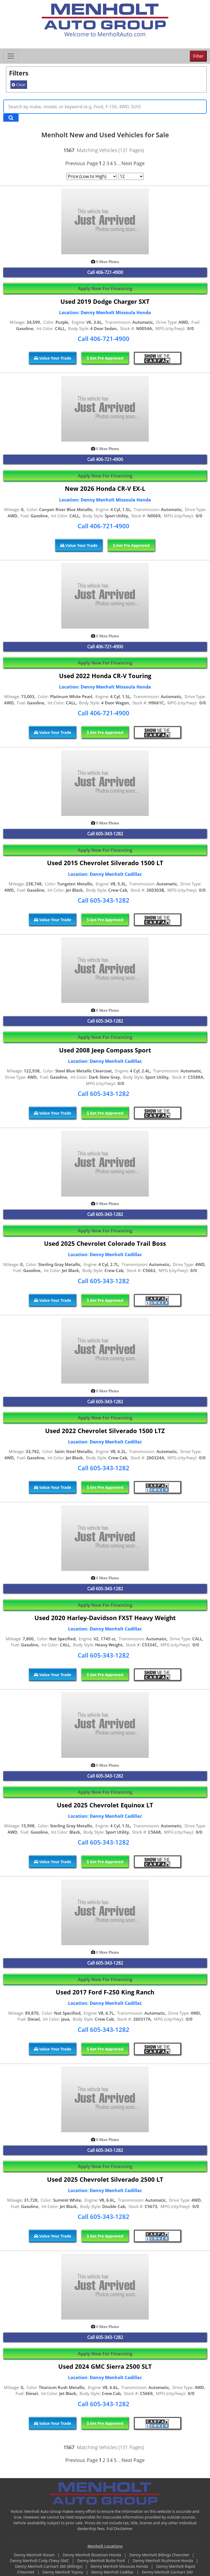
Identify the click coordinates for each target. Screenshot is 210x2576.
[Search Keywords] (11, 118)
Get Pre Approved (105, 358)
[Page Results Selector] (131, 176)
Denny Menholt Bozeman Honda (92, 2554)
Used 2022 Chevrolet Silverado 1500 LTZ (105, 1430)
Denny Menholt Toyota (63, 2572)
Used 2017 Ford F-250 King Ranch (105, 1992)
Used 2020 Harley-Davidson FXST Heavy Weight (105, 1618)
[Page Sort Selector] (91, 176)
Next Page (133, 163)
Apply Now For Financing (105, 288)
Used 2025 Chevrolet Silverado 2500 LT (105, 2179)
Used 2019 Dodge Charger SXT (105, 301)
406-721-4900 (109, 272)
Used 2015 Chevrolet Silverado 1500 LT (105, 863)
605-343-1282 (109, 834)
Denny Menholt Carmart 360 (167, 2572)
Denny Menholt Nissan (35, 2554)
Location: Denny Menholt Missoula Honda (105, 313)
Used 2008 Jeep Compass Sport (105, 1050)
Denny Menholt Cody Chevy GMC (40, 2560)
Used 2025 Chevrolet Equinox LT (105, 1805)
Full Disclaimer (120, 2528)
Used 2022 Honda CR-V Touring (105, 676)
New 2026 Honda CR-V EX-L (105, 488)
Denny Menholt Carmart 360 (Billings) (49, 2566)
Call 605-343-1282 (103, 900)
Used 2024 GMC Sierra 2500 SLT (105, 2366)
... (118, 163)
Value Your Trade (52, 358)
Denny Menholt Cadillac (113, 2572)
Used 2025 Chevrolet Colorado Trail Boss (105, 1243)
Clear (19, 84)
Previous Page (81, 163)
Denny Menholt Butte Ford (101, 2560)
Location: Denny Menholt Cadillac (105, 874)
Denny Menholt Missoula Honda (120, 2566)
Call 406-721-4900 (103, 339)
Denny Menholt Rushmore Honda (163, 2560)
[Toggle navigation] (11, 56)
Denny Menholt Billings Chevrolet (159, 2554)
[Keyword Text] (105, 107)
